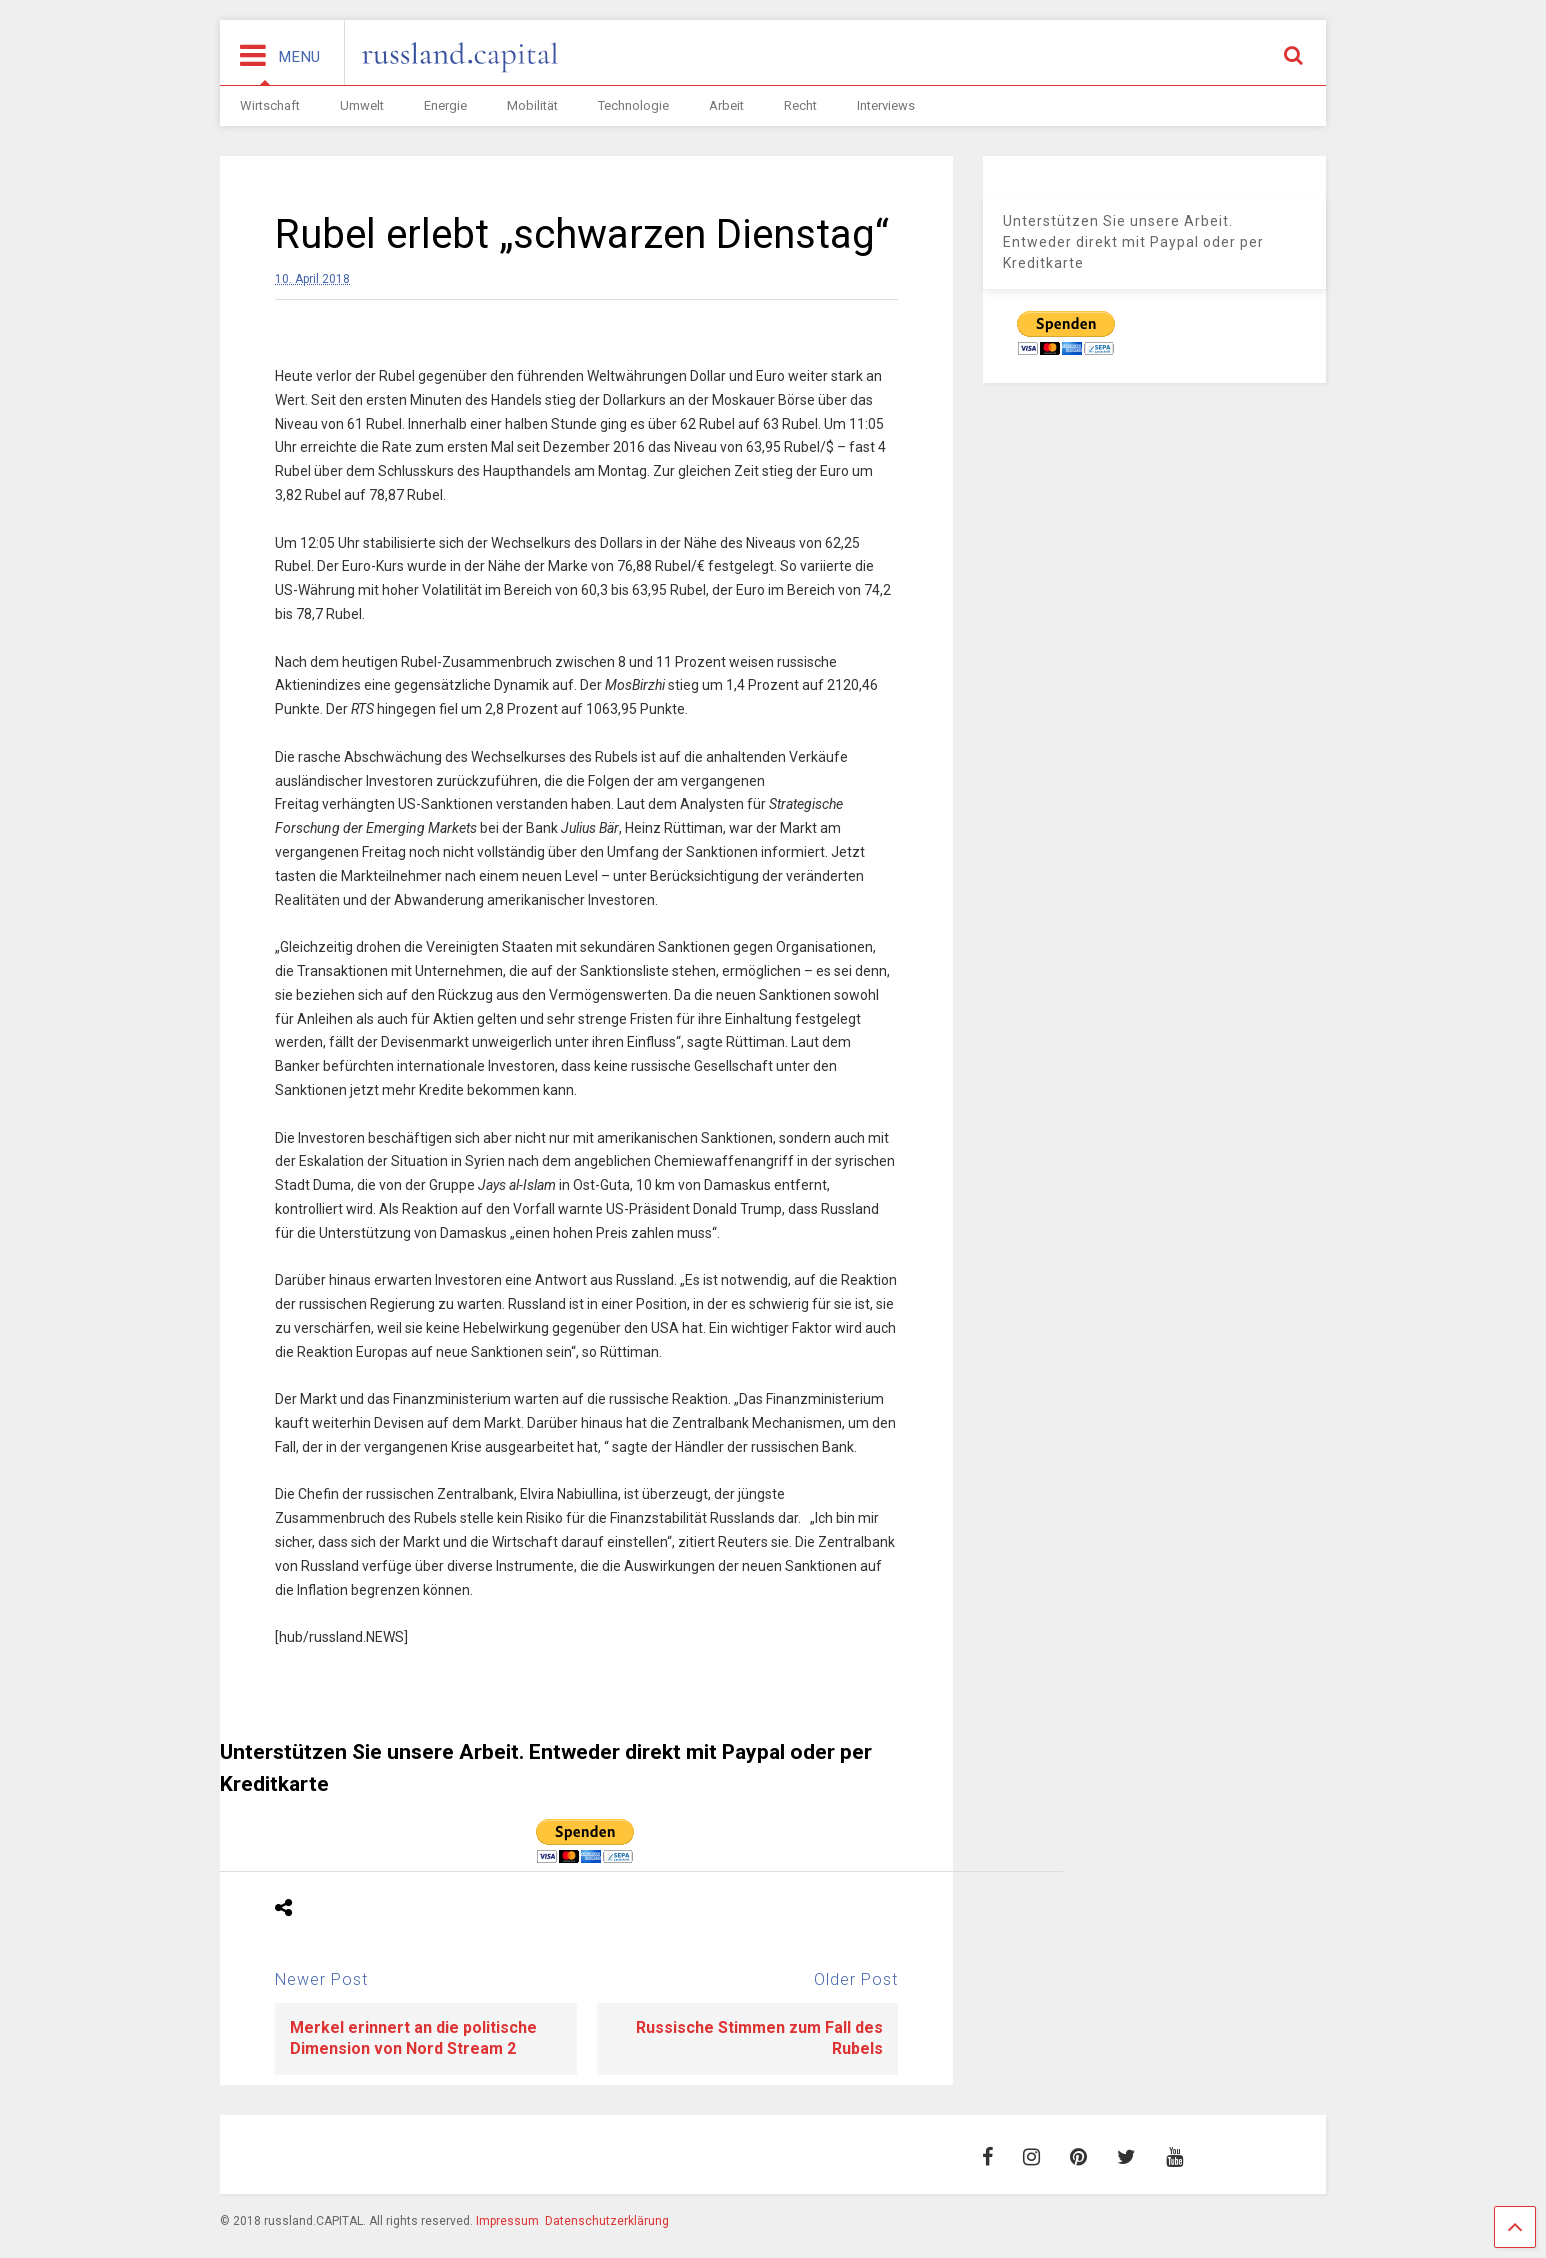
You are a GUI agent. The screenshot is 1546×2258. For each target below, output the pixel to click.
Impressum (507, 2221)
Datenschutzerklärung (607, 2221)
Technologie (633, 105)
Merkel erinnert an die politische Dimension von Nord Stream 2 (413, 2038)
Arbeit (726, 105)
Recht (800, 105)
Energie (445, 105)
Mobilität (532, 105)
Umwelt (362, 105)
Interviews (886, 105)
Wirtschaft (270, 105)
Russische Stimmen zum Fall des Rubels (759, 2038)
